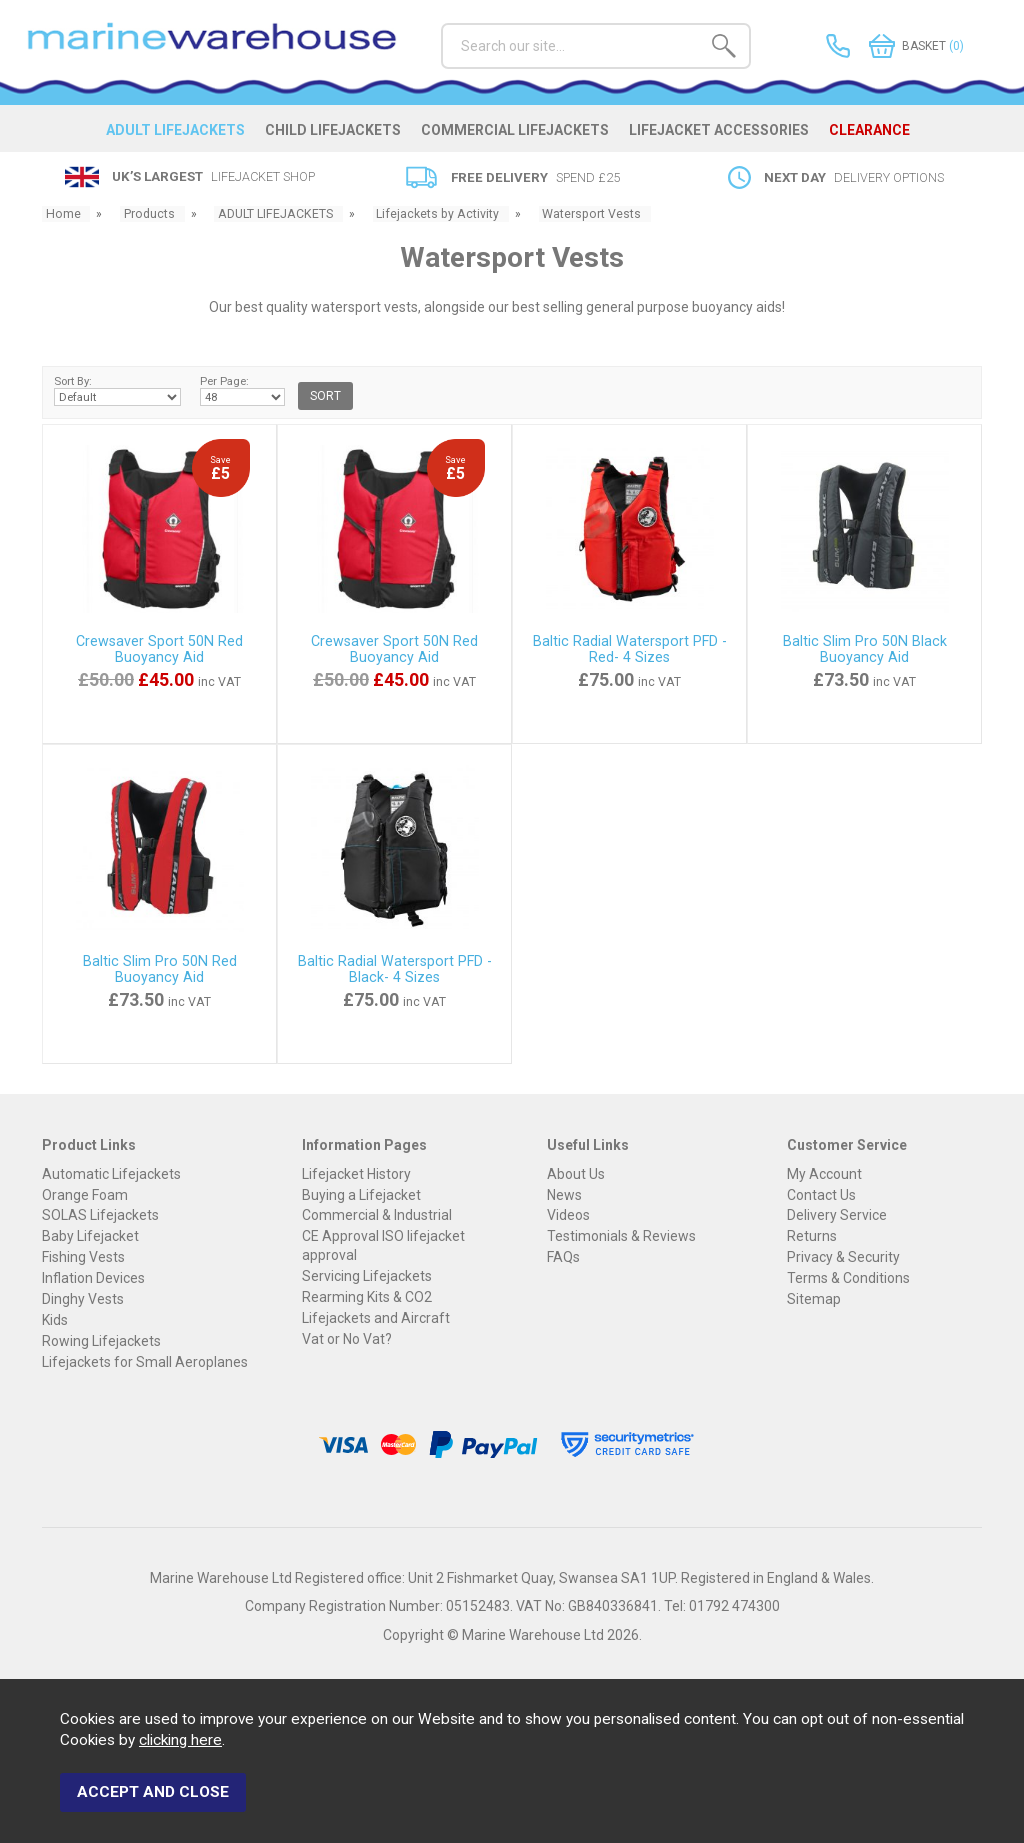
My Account (824, 1174)
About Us (576, 1174)
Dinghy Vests (83, 1300)
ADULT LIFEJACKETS (177, 134)
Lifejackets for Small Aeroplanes (145, 1363)
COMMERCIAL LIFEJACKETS (519, 134)
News (564, 1195)
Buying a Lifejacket (361, 1195)
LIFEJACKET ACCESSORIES (724, 134)
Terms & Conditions (848, 1279)
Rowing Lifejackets (101, 1342)
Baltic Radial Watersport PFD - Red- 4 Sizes (630, 650)
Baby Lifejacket (90, 1237)
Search (441, 22)
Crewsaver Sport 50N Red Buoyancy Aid (159, 650)
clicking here (180, 1746)
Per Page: (242, 391)
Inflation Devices (93, 1279)
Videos (568, 1216)
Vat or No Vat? (347, 1339)
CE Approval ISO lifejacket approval (383, 1246)
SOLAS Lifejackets (100, 1216)
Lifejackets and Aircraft (376, 1318)
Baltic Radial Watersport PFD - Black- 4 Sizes (395, 970)
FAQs (563, 1258)
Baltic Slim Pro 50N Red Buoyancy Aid (160, 970)
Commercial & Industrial (377, 1216)
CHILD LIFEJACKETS (336, 134)
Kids (55, 1321)
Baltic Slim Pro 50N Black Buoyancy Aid (865, 650)
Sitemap (814, 1300)
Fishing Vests (83, 1258)
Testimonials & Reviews (621, 1237)
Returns (812, 1237)
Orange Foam (85, 1195)
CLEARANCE (875, 134)
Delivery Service (837, 1216)
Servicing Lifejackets (367, 1276)
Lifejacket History (356, 1174)
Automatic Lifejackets (111, 1174)
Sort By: (117, 391)
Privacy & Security (843, 1258)
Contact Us (821, 1195)
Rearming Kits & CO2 (367, 1297)
